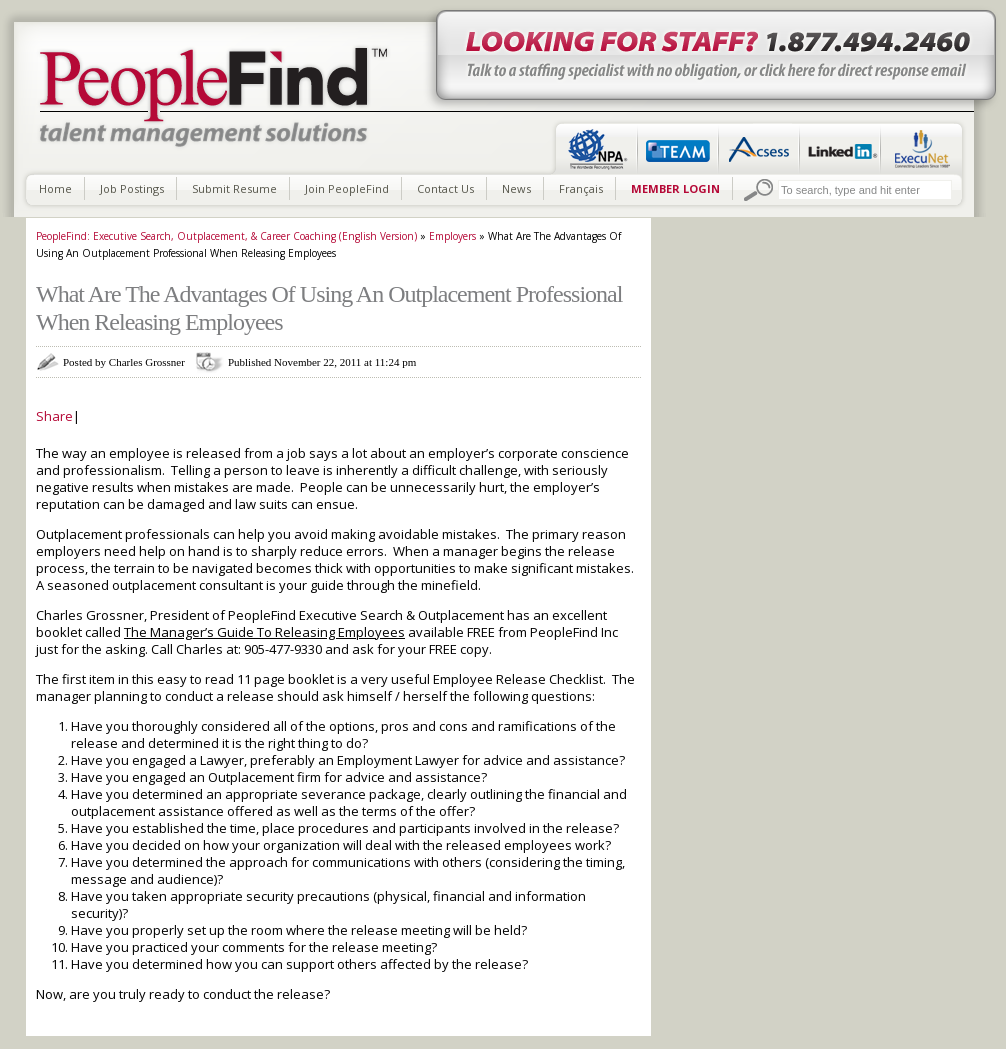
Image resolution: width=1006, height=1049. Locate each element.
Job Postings (132, 188)
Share (54, 416)
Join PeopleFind (347, 188)
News (516, 188)
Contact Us (445, 188)
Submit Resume (234, 188)
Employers (452, 236)
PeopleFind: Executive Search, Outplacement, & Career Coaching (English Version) (226, 236)
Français (581, 188)
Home (55, 188)
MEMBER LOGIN (675, 188)
